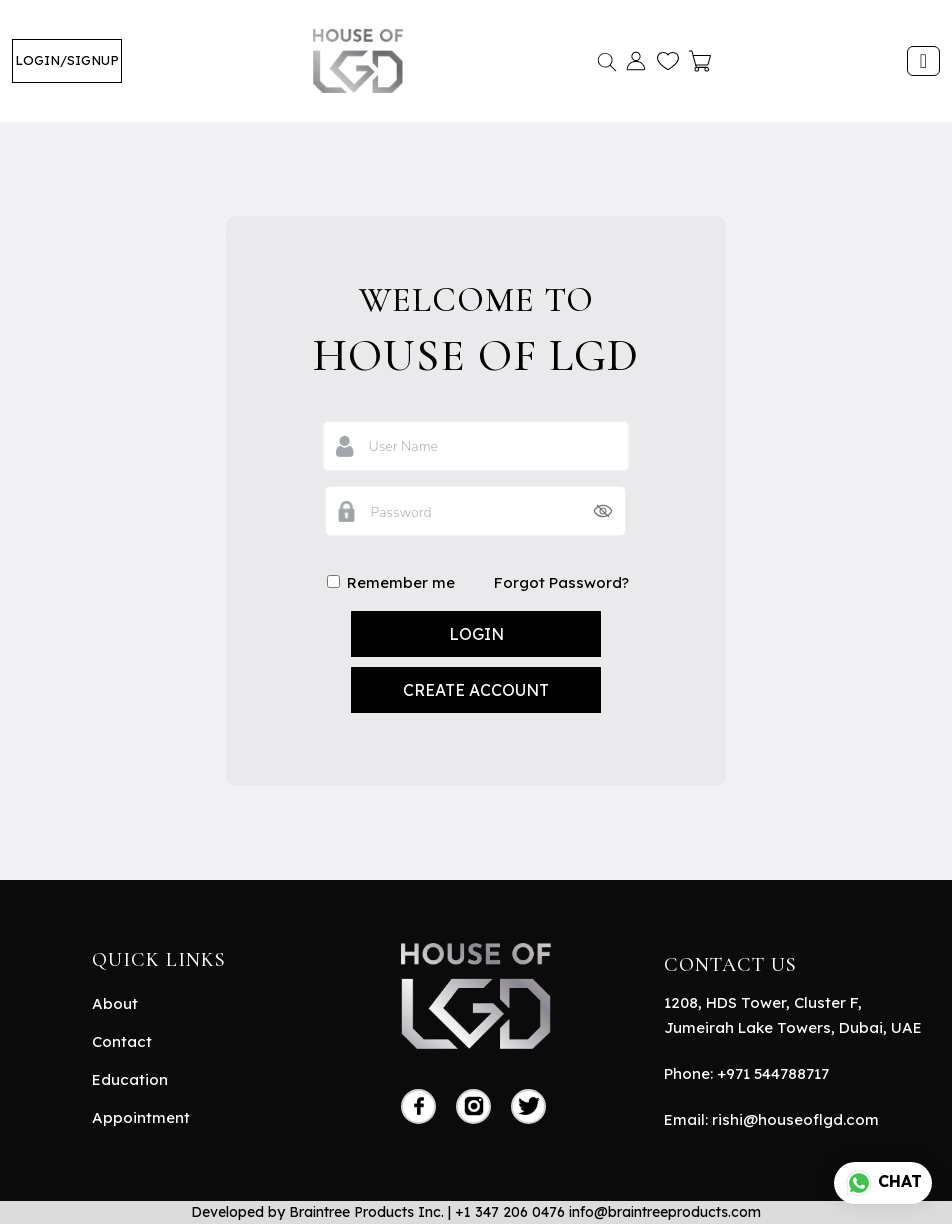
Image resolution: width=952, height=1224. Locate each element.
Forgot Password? (561, 582)
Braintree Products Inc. (366, 1212)
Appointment (141, 1117)
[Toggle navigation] (923, 61)
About (115, 1003)
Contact (122, 1041)
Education (130, 1079)
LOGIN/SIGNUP (67, 60)
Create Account (476, 690)
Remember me (389, 582)
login (476, 634)
